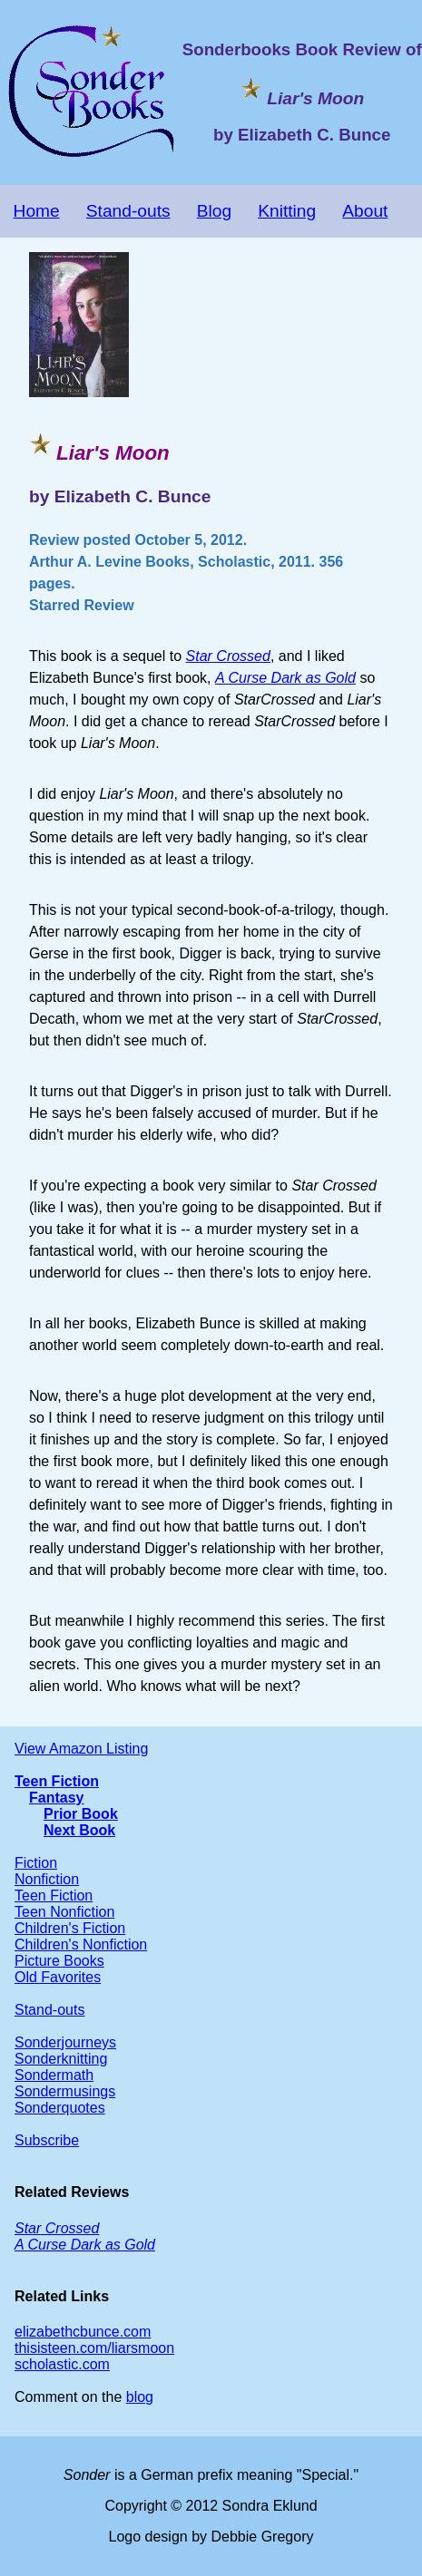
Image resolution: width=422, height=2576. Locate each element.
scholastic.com (62, 2364)
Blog (214, 210)
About (365, 210)
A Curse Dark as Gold (285, 677)
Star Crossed (228, 656)
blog (139, 2397)
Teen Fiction (57, 1781)
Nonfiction (47, 1879)
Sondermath (54, 2075)
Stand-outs (128, 210)
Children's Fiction (70, 1928)
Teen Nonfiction (64, 1912)
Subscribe (47, 2140)
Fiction (36, 1863)
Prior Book (81, 1814)
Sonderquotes (60, 2107)
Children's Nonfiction (81, 1944)
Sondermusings (65, 2091)
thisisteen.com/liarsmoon (94, 2348)
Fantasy (56, 1797)
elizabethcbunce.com (83, 2331)
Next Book (79, 1830)
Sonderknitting (61, 2058)
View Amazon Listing (81, 1748)
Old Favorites (58, 1977)
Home (37, 210)
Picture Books (59, 1960)
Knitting (287, 210)
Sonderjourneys (65, 2042)
